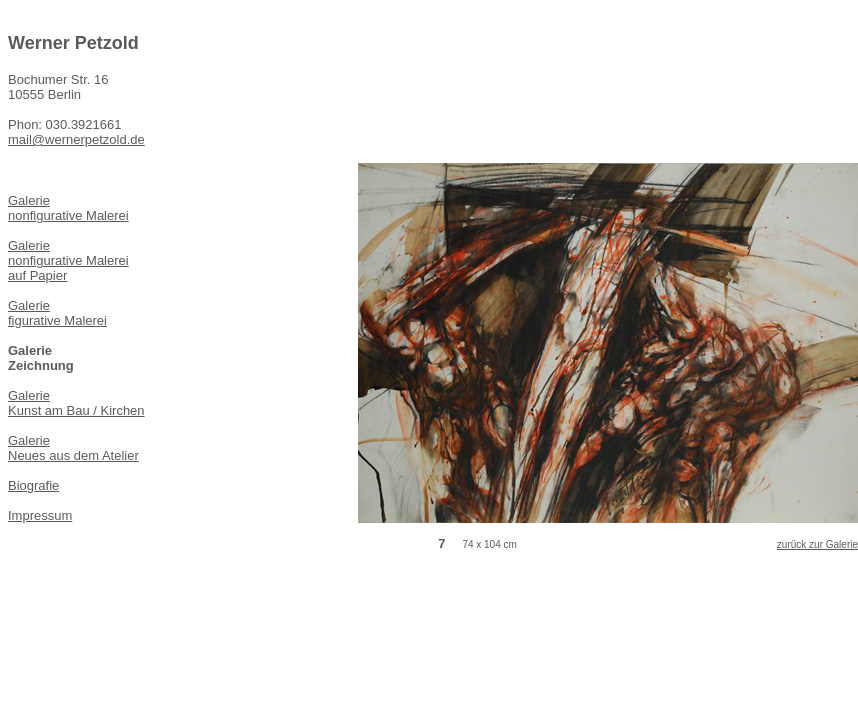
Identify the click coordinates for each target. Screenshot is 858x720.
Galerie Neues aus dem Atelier (73, 448)
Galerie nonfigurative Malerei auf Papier (68, 260)
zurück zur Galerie (817, 544)
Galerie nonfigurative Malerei (68, 208)
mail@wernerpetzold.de (76, 139)
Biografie (33, 485)
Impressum (40, 515)
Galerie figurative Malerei (57, 313)
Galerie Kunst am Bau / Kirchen (76, 403)
